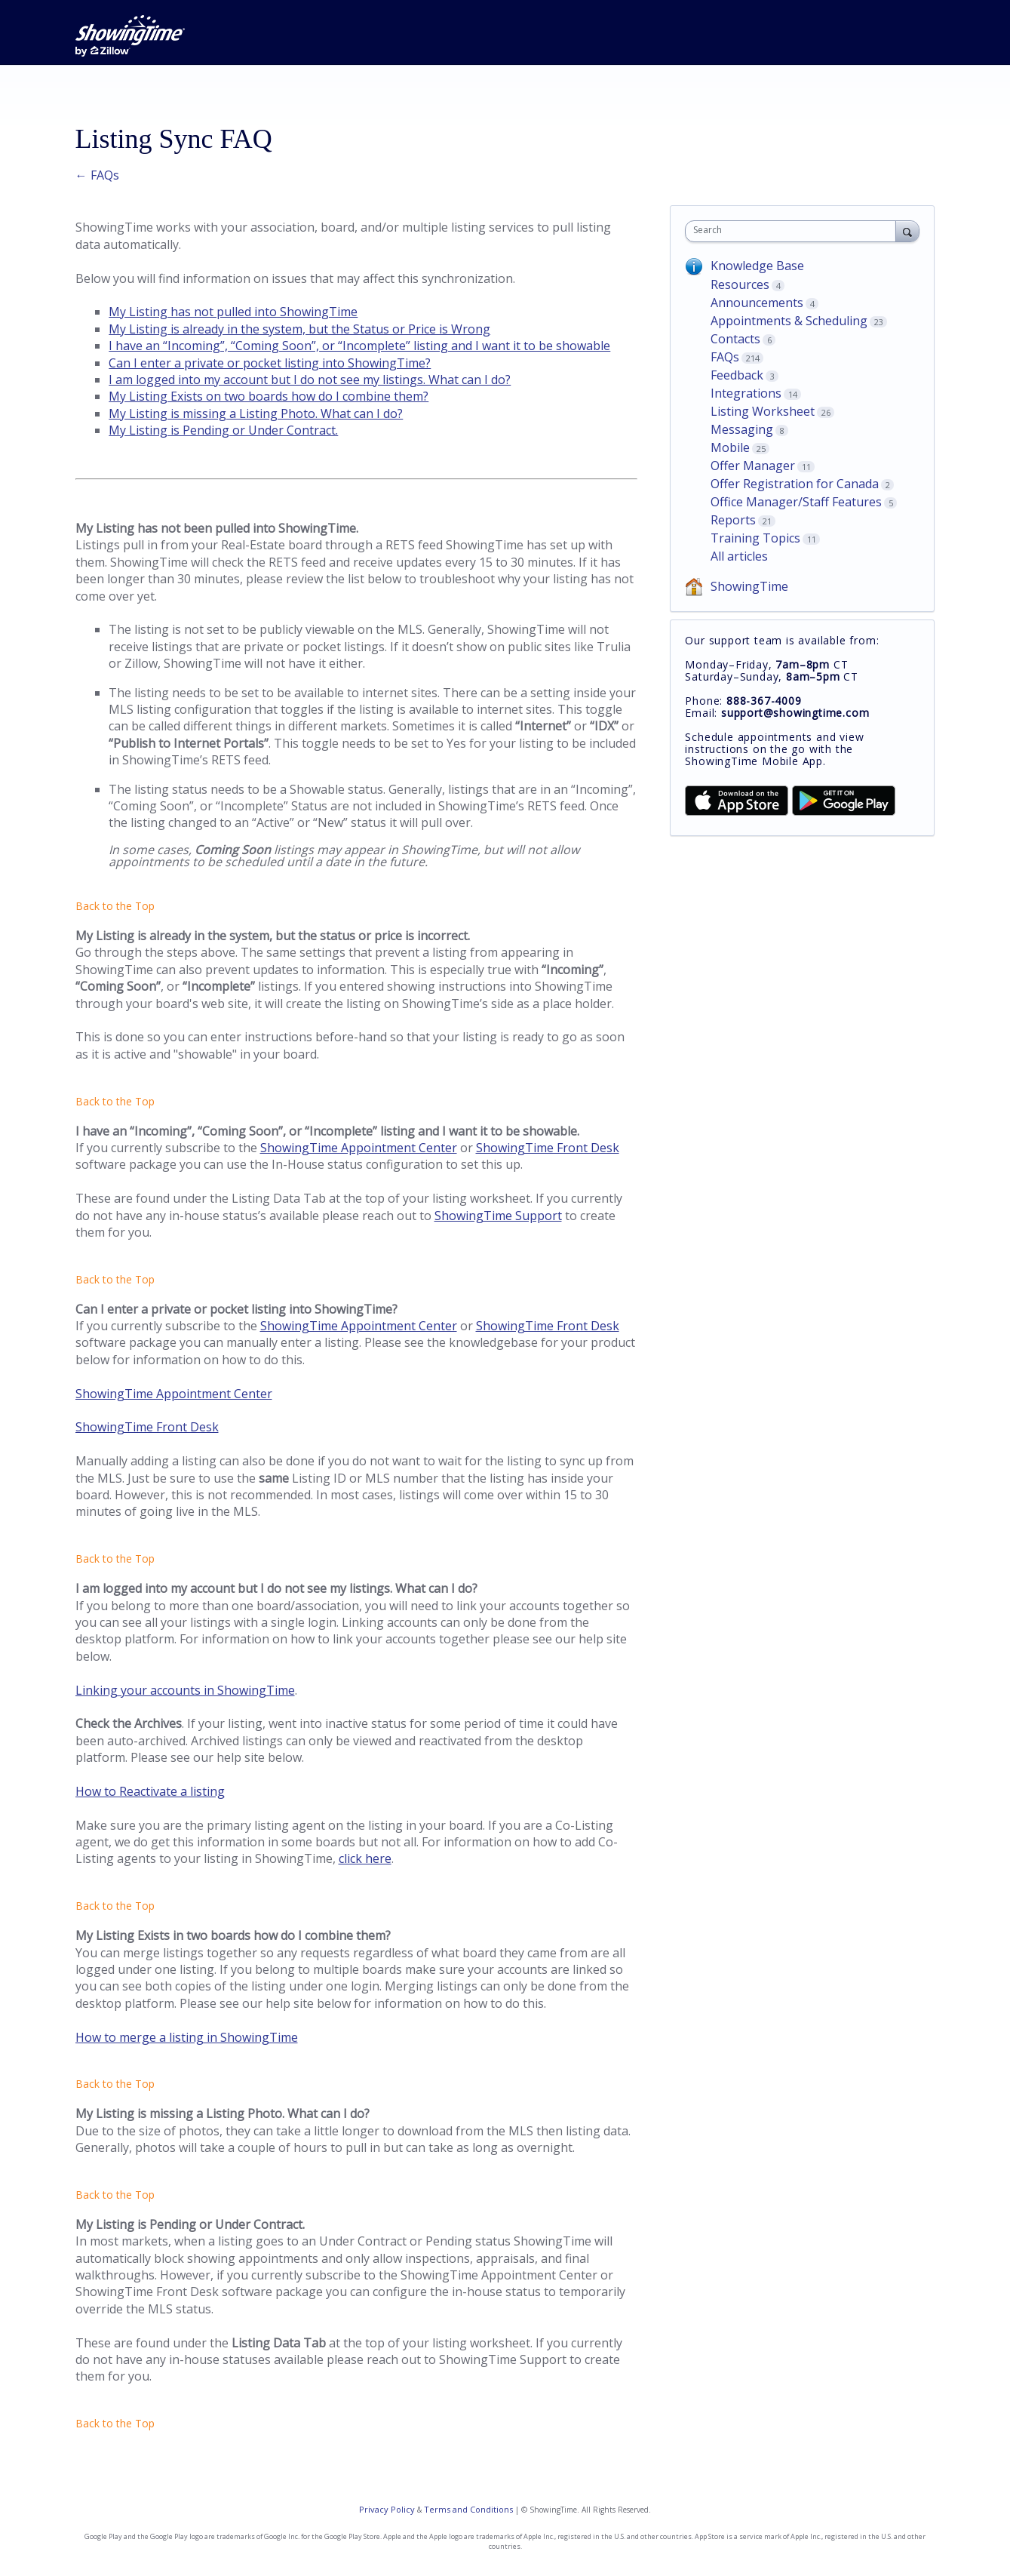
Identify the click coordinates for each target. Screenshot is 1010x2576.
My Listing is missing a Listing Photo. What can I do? (256, 413)
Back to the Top (115, 906)
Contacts (735, 338)
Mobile (730, 447)
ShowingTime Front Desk (547, 1147)
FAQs (725, 357)
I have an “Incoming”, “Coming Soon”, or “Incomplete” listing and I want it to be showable (359, 345)
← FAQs (97, 175)
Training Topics (755, 538)
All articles (739, 556)
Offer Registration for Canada (795, 483)
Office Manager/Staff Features (796, 501)
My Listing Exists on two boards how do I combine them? (268, 396)
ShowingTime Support (498, 1215)
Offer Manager (753, 465)
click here (365, 1858)
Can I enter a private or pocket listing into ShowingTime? (270, 363)
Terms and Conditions (468, 2509)
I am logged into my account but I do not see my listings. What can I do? (310, 379)
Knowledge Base (757, 265)
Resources (740, 284)
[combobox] (793, 231)
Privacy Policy (387, 2509)
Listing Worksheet (763, 411)
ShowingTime (749, 586)
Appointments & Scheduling (789, 320)
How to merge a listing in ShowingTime (186, 2037)
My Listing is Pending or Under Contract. (223, 430)
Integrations (746, 393)
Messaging (742, 429)
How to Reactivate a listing (150, 1791)
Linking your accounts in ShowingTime (185, 1690)
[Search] (907, 230)
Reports (733, 520)
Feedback (737, 375)
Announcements (757, 302)
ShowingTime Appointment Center (358, 1147)
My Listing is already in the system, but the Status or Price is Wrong (299, 329)
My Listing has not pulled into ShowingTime (233, 311)
